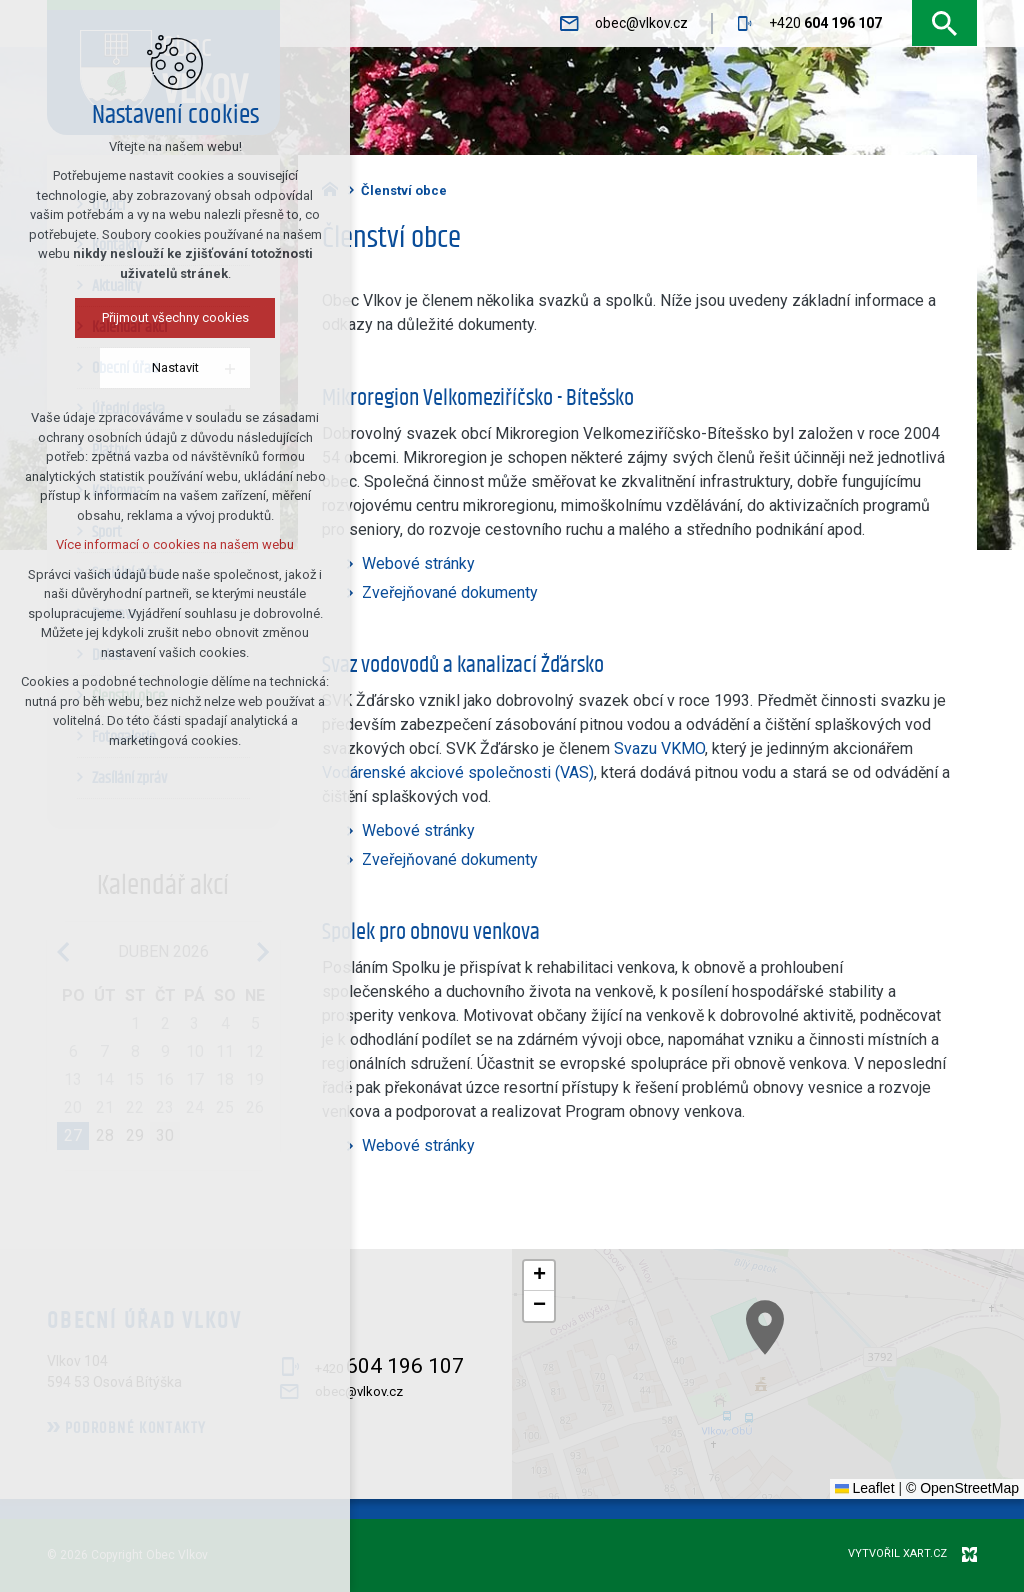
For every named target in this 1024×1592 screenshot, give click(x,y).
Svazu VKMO (659, 748)
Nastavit (174, 367)
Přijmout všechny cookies (174, 317)
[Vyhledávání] (944, 23)
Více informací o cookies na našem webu (175, 544)
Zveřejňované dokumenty (450, 592)
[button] (909, 1420)
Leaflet (865, 1488)
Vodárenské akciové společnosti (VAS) (458, 772)
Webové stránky (418, 563)
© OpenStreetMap (962, 1488)
